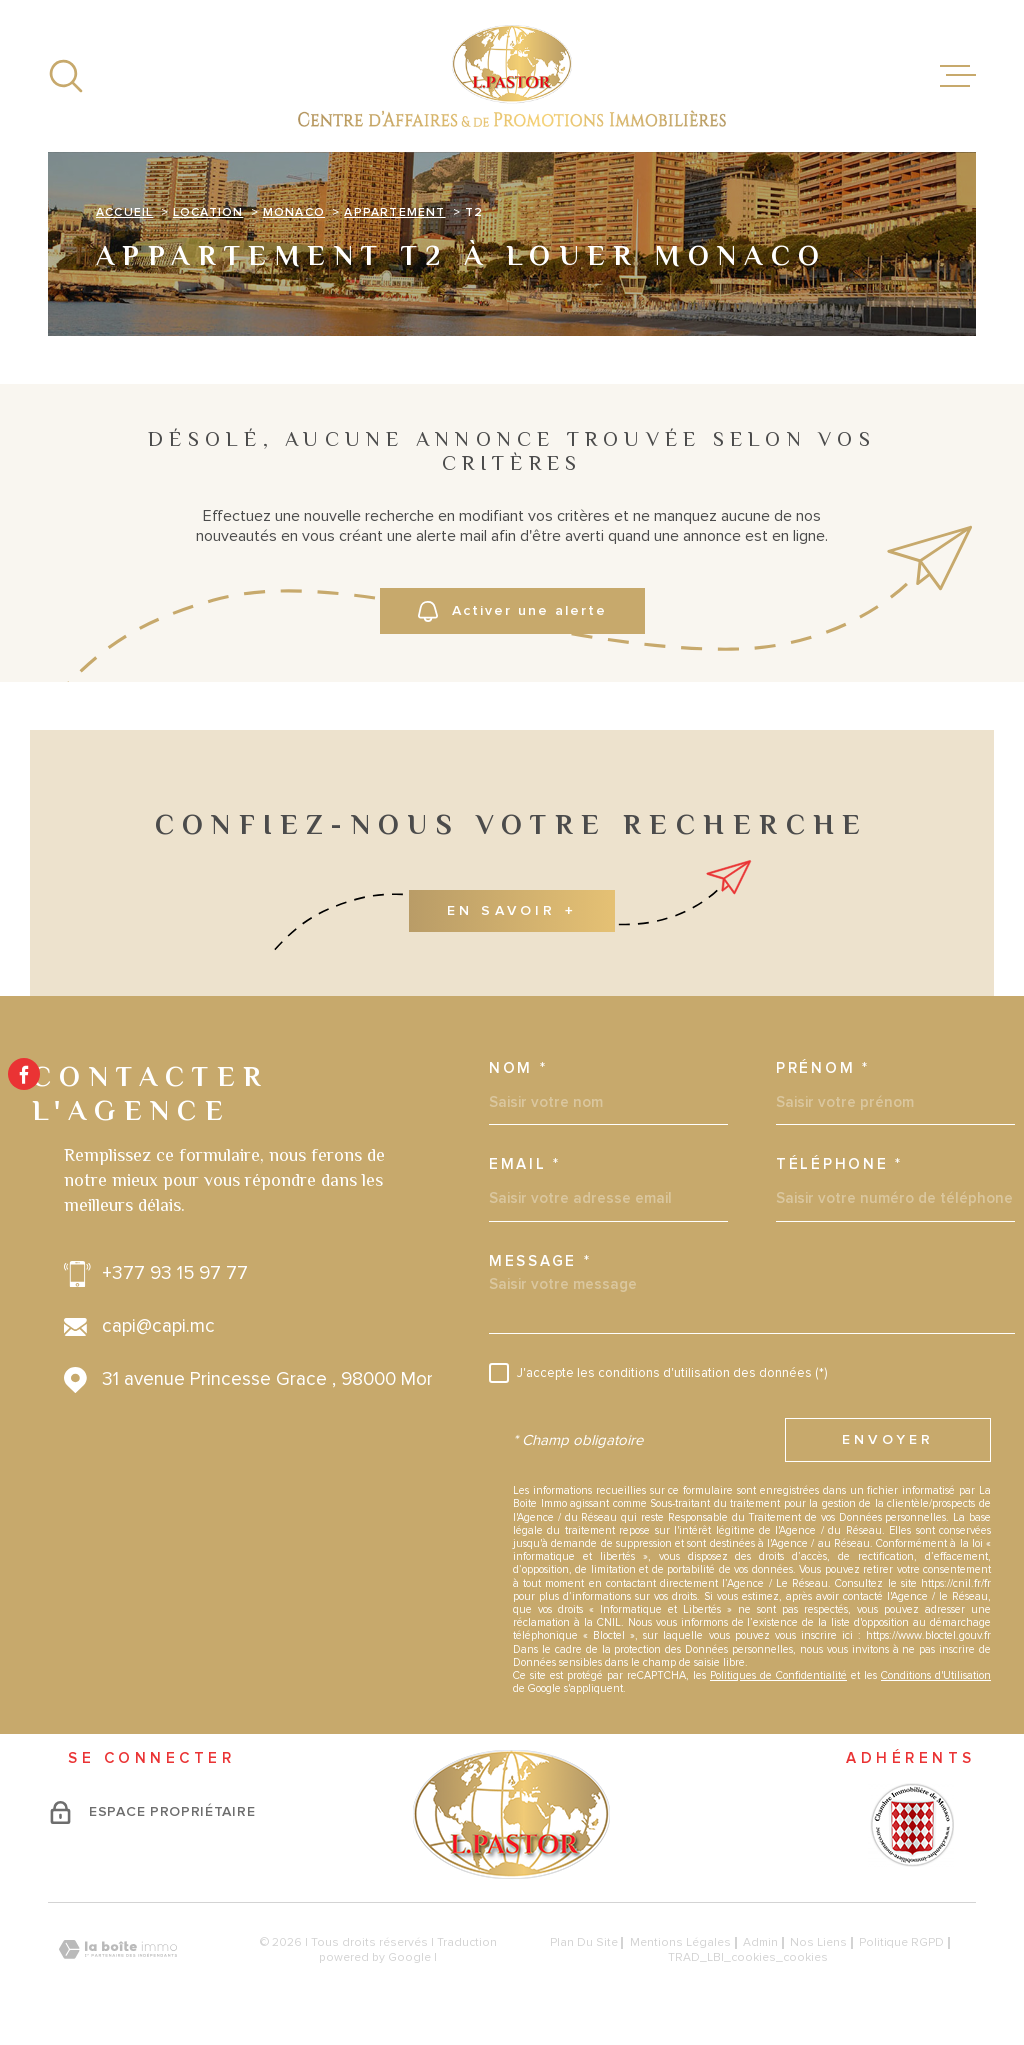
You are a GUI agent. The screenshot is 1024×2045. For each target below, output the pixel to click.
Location (208, 213)
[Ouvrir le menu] (958, 76)
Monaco (294, 213)
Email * (525, 1164)
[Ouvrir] (66, 76)
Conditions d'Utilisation (936, 1675)
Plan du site (584, 1942)
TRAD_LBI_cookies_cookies (748, 1958)
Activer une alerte (512, 611)
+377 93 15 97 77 (175, 1274)
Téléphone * (839, 1164)
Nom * (518, 1068)
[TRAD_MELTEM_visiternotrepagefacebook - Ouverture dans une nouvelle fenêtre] (24, 1074)
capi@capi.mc (158, 1327)
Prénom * (823, 1068)
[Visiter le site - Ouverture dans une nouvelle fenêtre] (911, 1825)
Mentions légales (680, 1942)
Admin (760, 1942)
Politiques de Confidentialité (778, 1675)
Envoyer (888, 1440)
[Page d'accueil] (512, 76)
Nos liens (818, 1942)
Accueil (124, 213)
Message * (540, 1261)
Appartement (394, 213)
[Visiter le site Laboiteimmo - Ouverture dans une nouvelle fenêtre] (118, 1949)
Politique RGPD (901, 1942)
